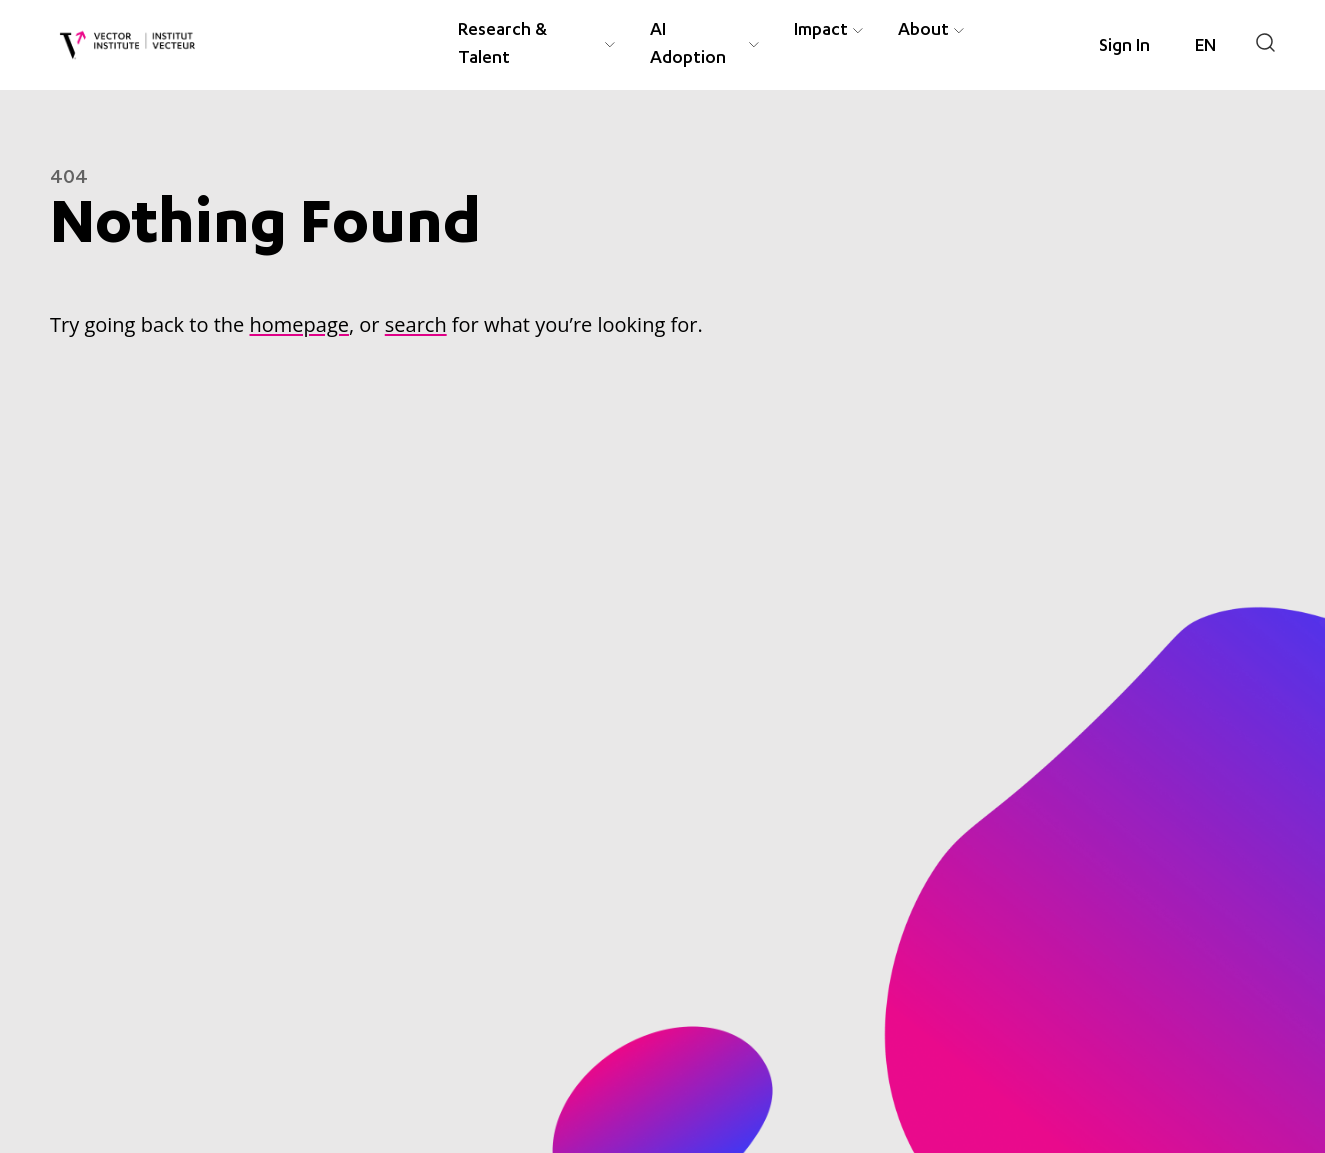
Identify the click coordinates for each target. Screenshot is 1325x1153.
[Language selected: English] (1205, 47)
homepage (298, 324)
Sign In (1124, 47)
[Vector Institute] (127, 45)
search (416, 324)
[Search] (1265, 42)
